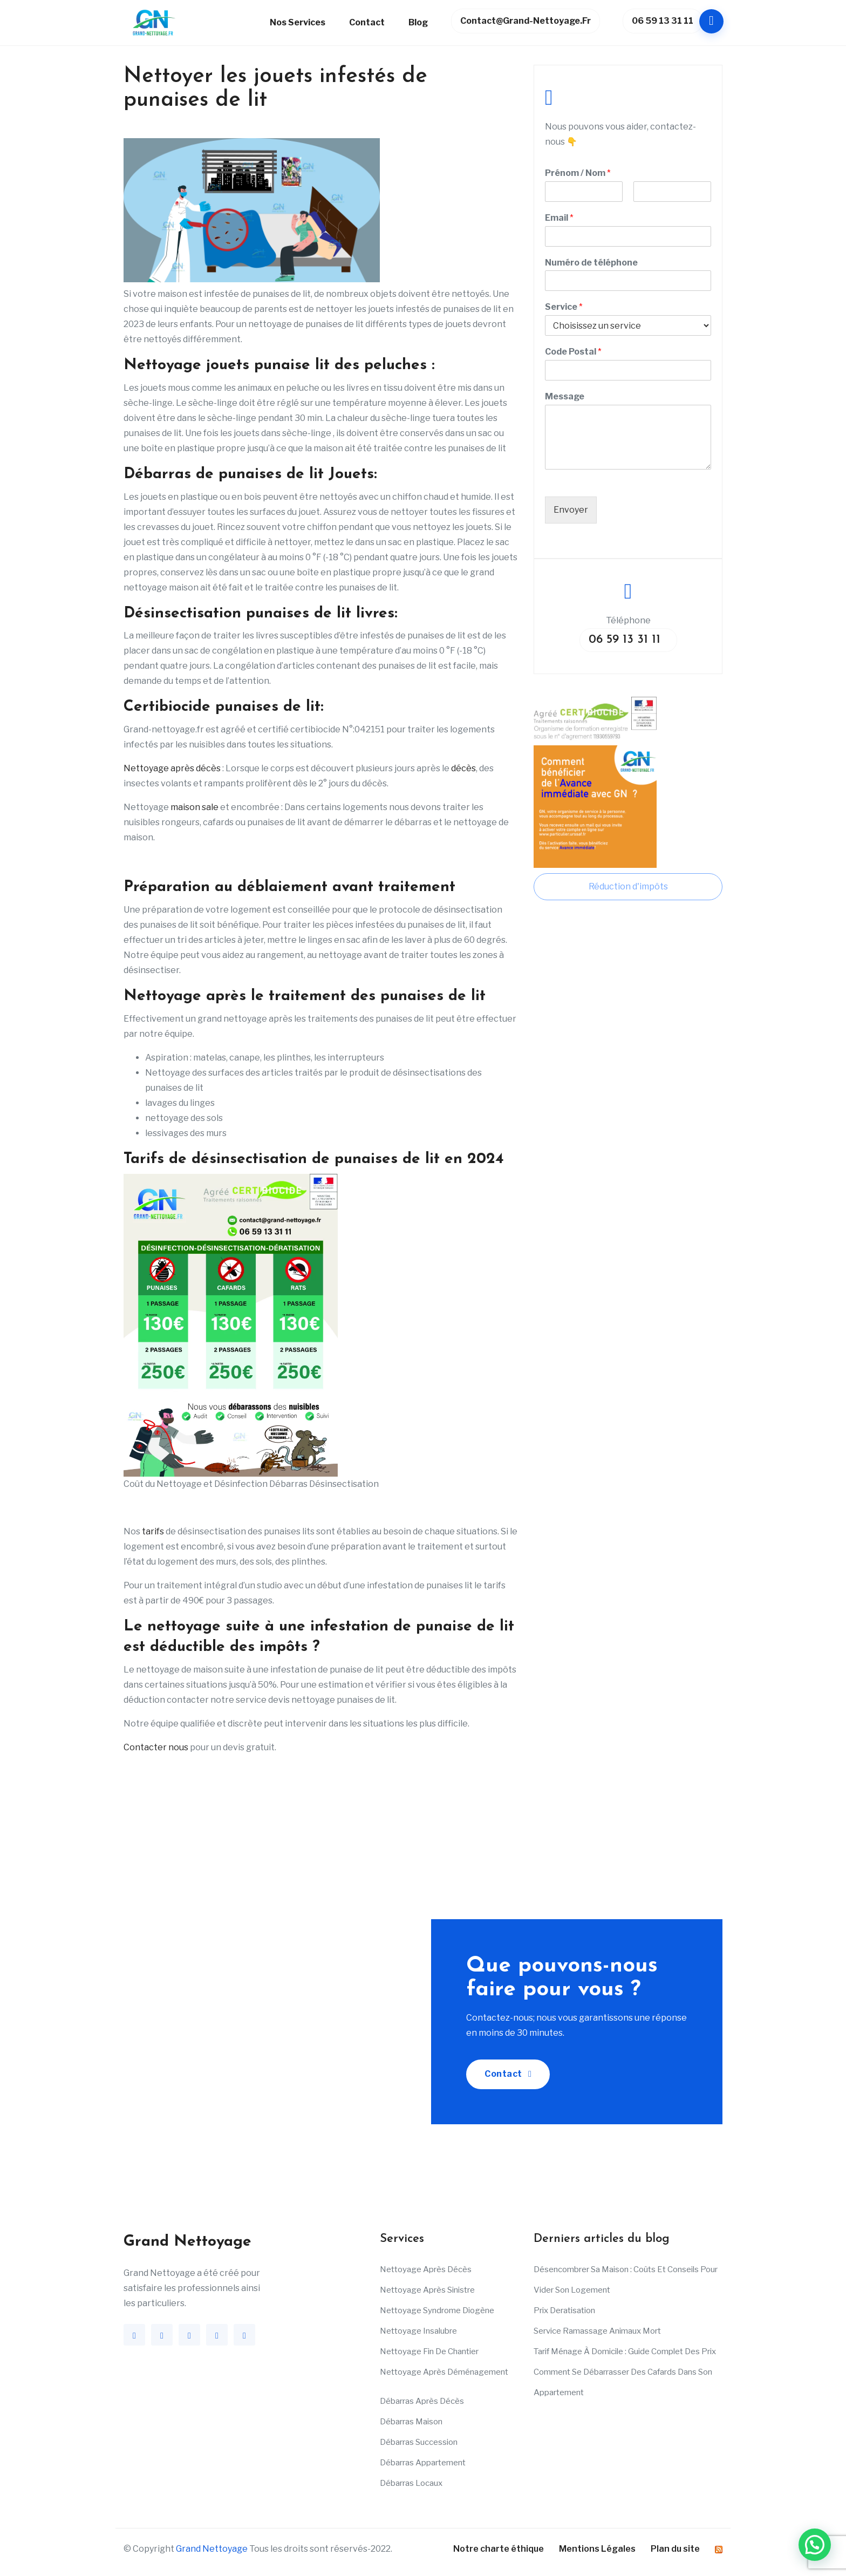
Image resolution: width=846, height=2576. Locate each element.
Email (559, 218)
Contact (367, 22)
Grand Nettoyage (212, 2549)
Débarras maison (411, 2422)
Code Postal (573, 351)
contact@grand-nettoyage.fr (525, 21)
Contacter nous (156, 1747)
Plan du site (675, 2549)
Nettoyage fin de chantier (429, 2351)
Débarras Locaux (411, 2483)
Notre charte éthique (498, 2549)
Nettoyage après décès (172, 768)
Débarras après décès (422, 2401)
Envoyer (571, 510)
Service (564, 307)
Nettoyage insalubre (418, 2331)
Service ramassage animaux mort (597, 2331)
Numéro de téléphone (591, 262)
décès (463, 768)
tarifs (153, 1531)
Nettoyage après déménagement (444, 2372)
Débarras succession (419, 2442)
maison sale (194, 807)
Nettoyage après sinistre (427, 2290)
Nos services (297, 22)
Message (564, 396)
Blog (418, 22)
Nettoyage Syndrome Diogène (437, 2310)
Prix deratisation (564, 2310)
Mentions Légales (597, 2549)
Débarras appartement (423, 2463)
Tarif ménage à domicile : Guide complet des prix (625, 2351)
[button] (815, 2545)
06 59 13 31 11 (667, 21)
